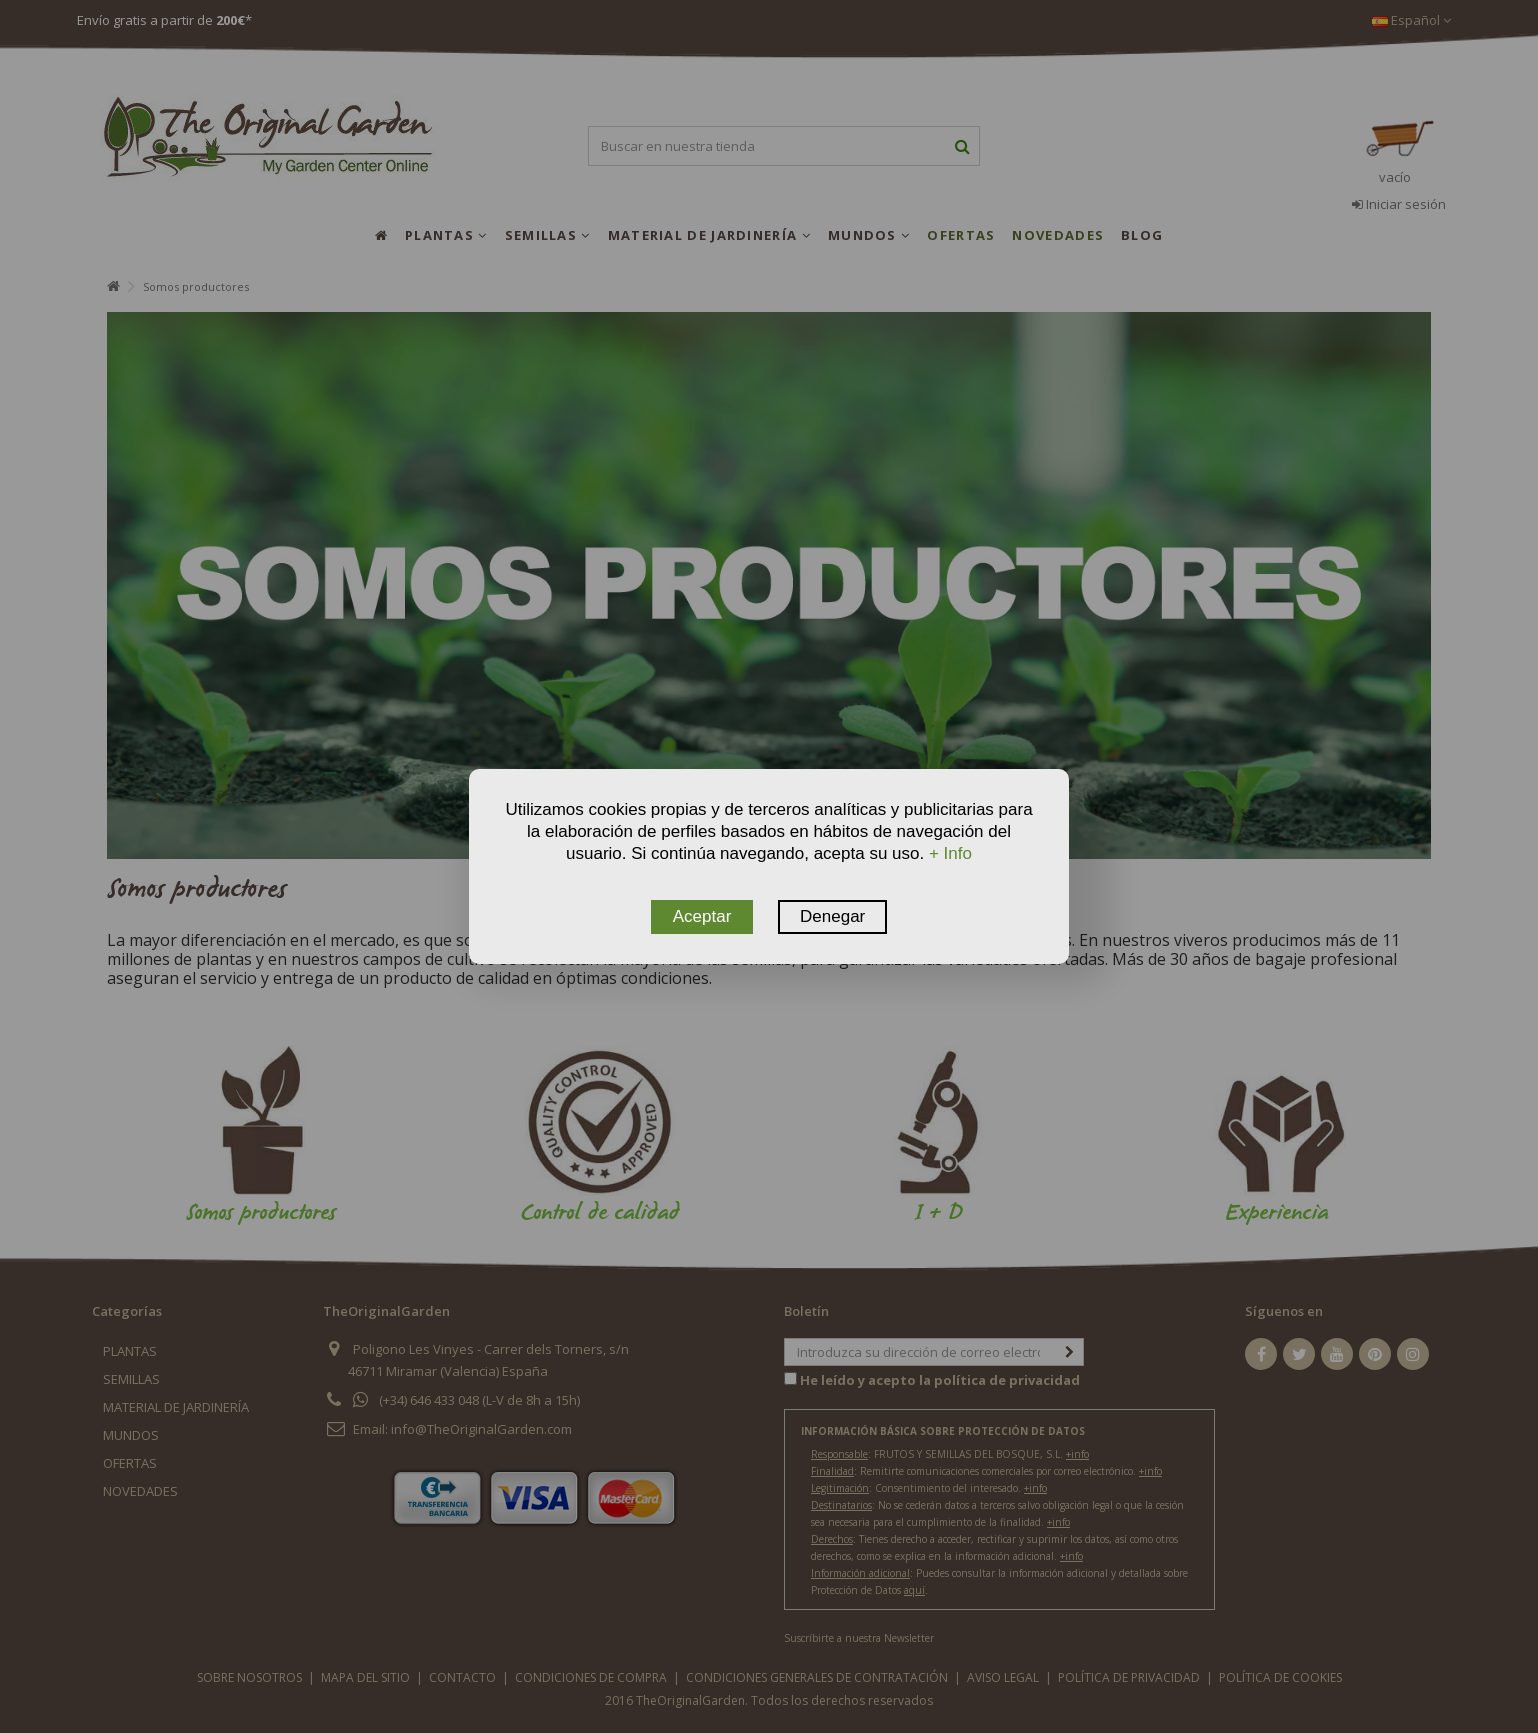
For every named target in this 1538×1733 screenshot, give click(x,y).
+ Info (950, 853)
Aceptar (702, 916)
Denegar (832, 916)
